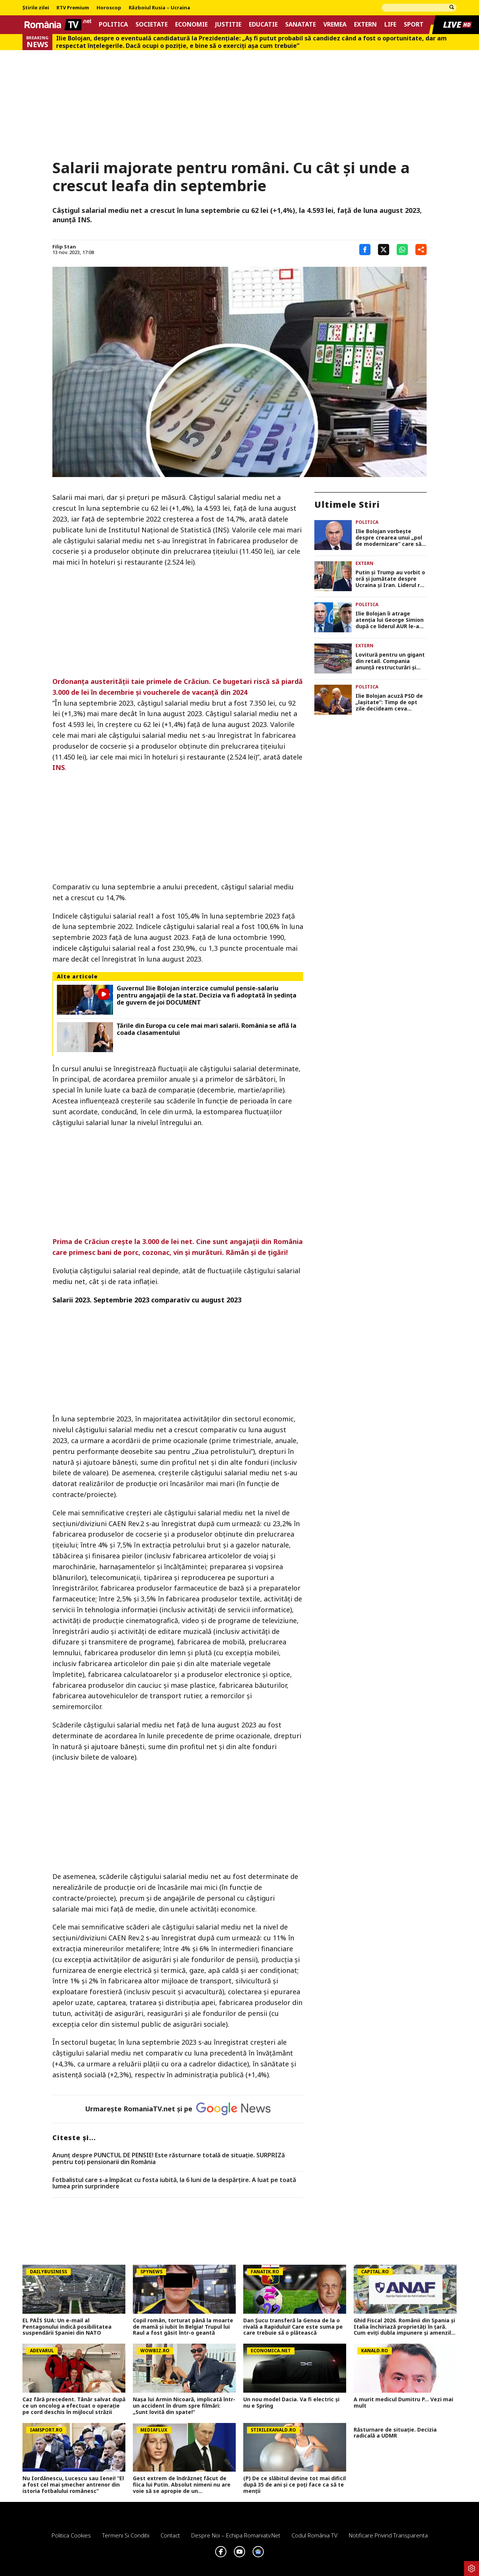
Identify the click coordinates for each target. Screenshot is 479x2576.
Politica (113, 24)
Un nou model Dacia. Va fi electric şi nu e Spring (291, 2402)
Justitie (228, 24)
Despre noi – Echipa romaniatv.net (235, 2535)
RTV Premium (73, 8)
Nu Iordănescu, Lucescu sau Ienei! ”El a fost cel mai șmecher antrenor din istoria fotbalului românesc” (73, 2484)
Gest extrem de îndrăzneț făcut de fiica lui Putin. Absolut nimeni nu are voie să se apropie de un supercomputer (182, 2484)
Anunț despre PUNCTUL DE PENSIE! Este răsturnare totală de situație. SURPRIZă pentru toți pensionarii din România (168, 2158)
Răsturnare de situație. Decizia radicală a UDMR (395, 2433)
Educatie (263, 24)
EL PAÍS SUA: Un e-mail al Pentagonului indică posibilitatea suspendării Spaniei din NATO (67, 2326)
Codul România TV (315, 2535)
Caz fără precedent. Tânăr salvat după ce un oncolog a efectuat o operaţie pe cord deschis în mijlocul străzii (73, 2405)
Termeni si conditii (125, 2535)
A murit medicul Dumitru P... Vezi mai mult (403, 2402)
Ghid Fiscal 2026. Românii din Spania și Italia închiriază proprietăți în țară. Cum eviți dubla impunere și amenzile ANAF (404, 2326)
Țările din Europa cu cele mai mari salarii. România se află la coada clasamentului (206, 1029)
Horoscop (109, 8)
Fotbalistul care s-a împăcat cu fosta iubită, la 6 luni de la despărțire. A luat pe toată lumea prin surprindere (174, 2183)
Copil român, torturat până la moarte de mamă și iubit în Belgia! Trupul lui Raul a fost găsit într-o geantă (183, 2326)
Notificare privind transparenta (388, 2535)
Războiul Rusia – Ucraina (159, 8)
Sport (414, 24)
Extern (365, 24)
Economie (191, 24)
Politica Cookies (71, 2535)
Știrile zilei (35, 8)
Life (390, 24)
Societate (151, 24)
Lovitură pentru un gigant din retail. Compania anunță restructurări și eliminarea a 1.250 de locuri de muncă (390, 661)
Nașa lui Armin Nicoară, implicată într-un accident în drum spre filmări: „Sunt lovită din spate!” (184, 2405)
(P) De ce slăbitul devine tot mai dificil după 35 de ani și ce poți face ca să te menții (294, 2484)
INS (58, 767)
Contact (170, 2535)
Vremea (335, 24)
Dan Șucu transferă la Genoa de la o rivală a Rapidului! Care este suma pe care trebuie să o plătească (293, 2326)
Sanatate (300, 24)
